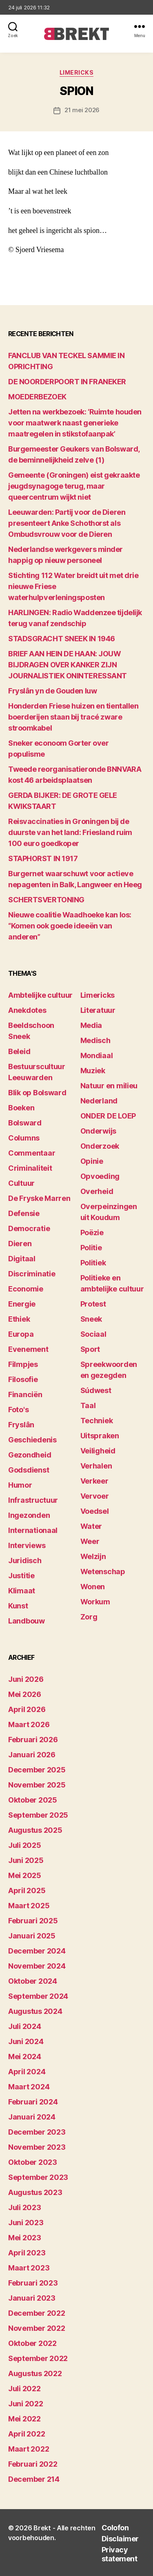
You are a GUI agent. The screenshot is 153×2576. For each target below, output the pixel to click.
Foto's (18, 1409)
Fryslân (21, 1424)
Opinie (91, 1161)
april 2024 (26, 2071)
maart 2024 (28, 2086)
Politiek (93, 1262)
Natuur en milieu (109, 1085)
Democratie (29, 1228)
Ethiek (19, 1319)
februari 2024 (33, 2102)
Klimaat (21, 1590)
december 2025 (37, 1769)
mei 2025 (24, 1875)
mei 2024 (24, 2056)
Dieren (19, 1243)
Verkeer (94, 1481)
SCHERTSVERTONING (46, 899)
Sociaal (93, 1334)
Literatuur (97, 1010)
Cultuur (21, 1183)
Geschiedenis (32, 1439)
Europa (20, 1334)
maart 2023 (28, 2268)
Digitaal (21, 1258)
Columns (24, 1138)
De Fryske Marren (39, 1198)
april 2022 (26, 2434)
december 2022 (36, 2313)
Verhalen (96, 1466)
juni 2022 (25, 2403)
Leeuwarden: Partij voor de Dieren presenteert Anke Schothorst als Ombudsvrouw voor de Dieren (66, 523)
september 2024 (38, 1996)
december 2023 (37, 2132)
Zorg (89, 1616)
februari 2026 (33, 1739)
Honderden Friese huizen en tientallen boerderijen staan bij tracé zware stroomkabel (73, 717)
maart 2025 (28, 1905)
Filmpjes (23, 1364)
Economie (25, 1289)
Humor (20, 1485)
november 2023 (37, 2147)
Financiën (25, 1394)
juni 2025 (26, 1860)
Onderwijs (98, 1131)
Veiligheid (97, 1450)
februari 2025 (33, 1920)
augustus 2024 (35, 2011)
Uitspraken (99, 1435)
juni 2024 (26, 2041)
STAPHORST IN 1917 (43, 858)
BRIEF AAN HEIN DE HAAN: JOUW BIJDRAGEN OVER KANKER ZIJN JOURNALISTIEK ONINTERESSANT (67, 664)
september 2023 (38, 2177)
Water (91, 1526)
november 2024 (37, 1966)
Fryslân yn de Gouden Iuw (52, 691)
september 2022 (38, 2358)
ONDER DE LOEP (108, 1116)
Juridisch (25, 1560)
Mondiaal (96, 1055)
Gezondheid (29, 1455)
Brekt (42, 2528)
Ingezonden (29, 1515)
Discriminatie (31, 1273)
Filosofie (23, 1379)
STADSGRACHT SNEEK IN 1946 (61, 638)
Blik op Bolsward (37, 1092)
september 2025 (38, 1815)
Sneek (91, 1319)
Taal (88, 1405)
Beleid (19, 1051)
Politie (91, 1247)
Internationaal (33, 1530)
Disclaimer (120, 2538)
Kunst (18, 1605)
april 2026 (26, 1709)
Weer (90, 1541)
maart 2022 (28, 2449)
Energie (21, 1304)
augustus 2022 (35, 2373)
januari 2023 (31, 2298)
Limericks (77, 72)
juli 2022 (24, 2388)
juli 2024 (24, 2026)
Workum (95, 1601)
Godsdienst (28, 1470)
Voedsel (94, 1511)
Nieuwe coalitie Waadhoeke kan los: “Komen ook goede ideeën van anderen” (69, 925)
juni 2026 (26, 1679)
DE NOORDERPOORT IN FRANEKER (67, 381)
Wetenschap (102, 1571)
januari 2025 (31, 1935)
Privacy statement (119, 2554)
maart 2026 (28, 1724)
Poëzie (92, 1232)
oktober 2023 (32, 2162)
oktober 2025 (32, 1800)
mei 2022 (24, 2418)
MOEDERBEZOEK (37, 396)
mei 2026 (24, 1694)
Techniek (96, 1420)
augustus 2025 (35, 1830)
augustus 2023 (35, 2192)
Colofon (115, 2527)
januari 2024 (31, 2117)
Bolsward (25, 1123)
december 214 (34, 2479)
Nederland (99, 1100)
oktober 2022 (32, 2343)
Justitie (21, 1575)
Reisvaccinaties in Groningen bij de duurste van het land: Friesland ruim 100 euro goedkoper (70, 832)
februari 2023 (33, 2283)
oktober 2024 (32, 1981)
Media (91, 1025)
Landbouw (26, 1621)
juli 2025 (24, 1845)
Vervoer (94, 1496)
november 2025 (37, 1785)
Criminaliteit (30, 1168)
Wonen (92, 1586)
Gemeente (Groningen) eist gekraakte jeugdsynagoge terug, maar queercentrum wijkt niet (74, 486)
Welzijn (93, 1556)
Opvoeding (100, 1176)
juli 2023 (24, 2207)
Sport (90, 1349)
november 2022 (36, 2328)
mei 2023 (24, 2237)
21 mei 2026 (82, 110)
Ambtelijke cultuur (40, 995)
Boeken (21, 1107)
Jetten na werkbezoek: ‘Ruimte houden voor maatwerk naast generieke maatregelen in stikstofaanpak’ (75, 423)
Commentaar (31, 1153)
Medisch (95, 1040)
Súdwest (95, 1390)
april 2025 (26, 1890)
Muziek (92, 1070)
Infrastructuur (33, 1500)
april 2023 (26, 2252)
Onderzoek (100, 1146)
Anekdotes (27, 1010)
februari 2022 (33, 2464)
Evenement (28, 1349)
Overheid (96, 1191)
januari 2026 (31, 1754)
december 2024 (37, 1951)
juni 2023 (26, 2222)
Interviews (26, 1545)
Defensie (24, 1213)
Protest (93, 1304)
